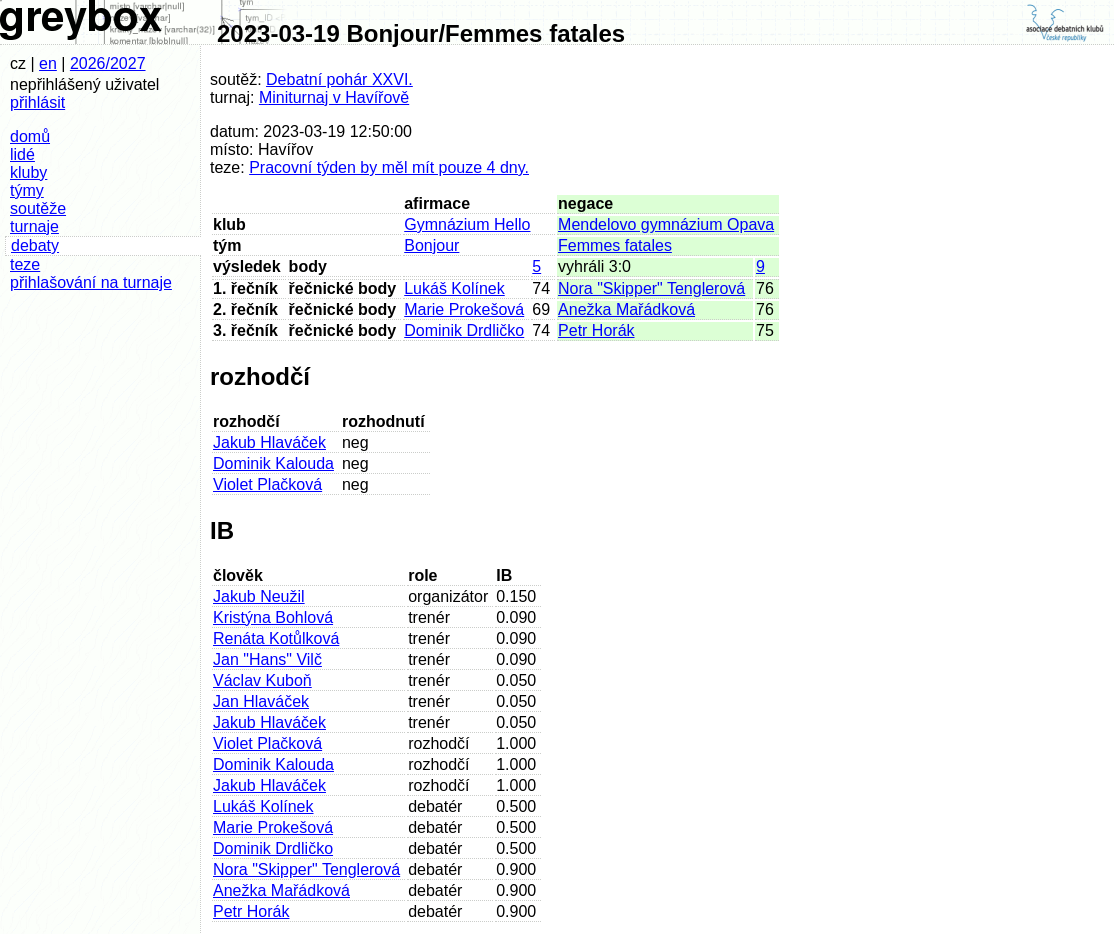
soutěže (38, 208)
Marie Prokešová (464, 309)
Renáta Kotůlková (276, 638)
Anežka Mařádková (626, 309)
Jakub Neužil (259, 596)
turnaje (34, 226)
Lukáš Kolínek (454, 288)
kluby (28, 172)
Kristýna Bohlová (273, 617)
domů (30, 136)
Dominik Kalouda (273, 463)
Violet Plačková (267, 484)
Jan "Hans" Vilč (267, 659)
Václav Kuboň (262, 680)
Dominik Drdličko (464, 330)
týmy (27, 190)
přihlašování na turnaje (91, 282)
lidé (22, 154)
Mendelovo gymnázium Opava (666, 224)
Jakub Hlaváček (269, 442)
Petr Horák (596, 330)
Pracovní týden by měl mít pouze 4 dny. (389, 167)
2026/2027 (108, 63)
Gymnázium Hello (467, 224)
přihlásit (37, 102)
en (48, 63)
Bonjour (431, 245)
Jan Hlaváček (261, 701)
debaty (35, 245)
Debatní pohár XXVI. (339, 79)
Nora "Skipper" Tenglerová (651, 288)
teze (25, 264)
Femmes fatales (615, 245)
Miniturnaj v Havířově (334, 97)
